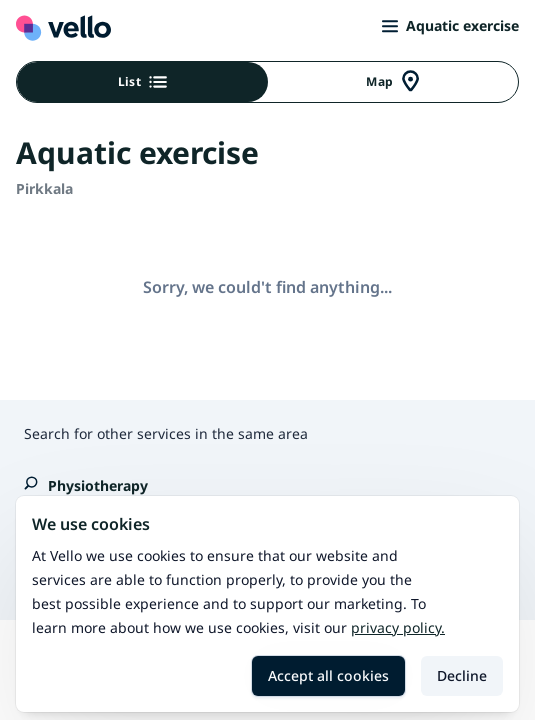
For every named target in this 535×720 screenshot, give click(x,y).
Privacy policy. (398, 627)
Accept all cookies (328, 675)
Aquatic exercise (450, 25)
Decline (462, 675)
